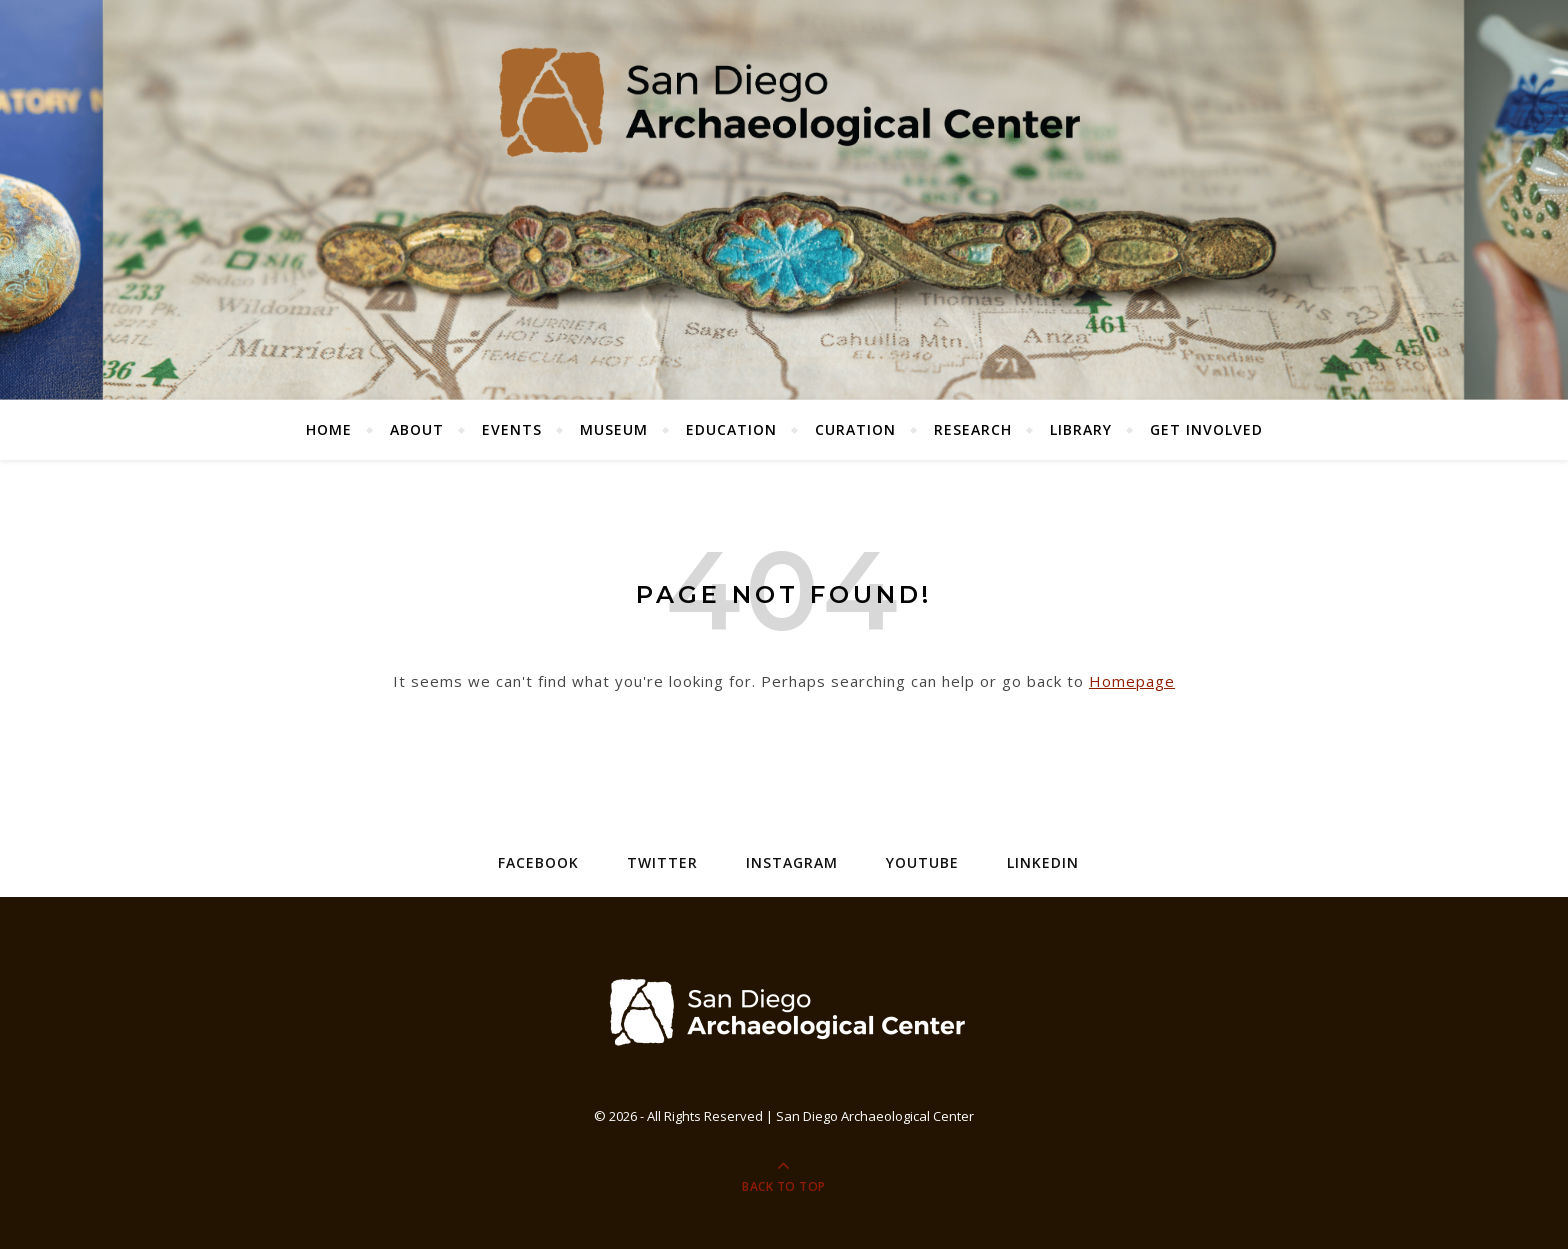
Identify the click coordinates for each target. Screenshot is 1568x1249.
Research (973, 429)
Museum (614, 429)
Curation (855, 429)
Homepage (1132, 681)
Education (731, 429)
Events (512, 429)
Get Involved (1206, 429)
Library (1081, 429)
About (417, 429)
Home (329, 429)
